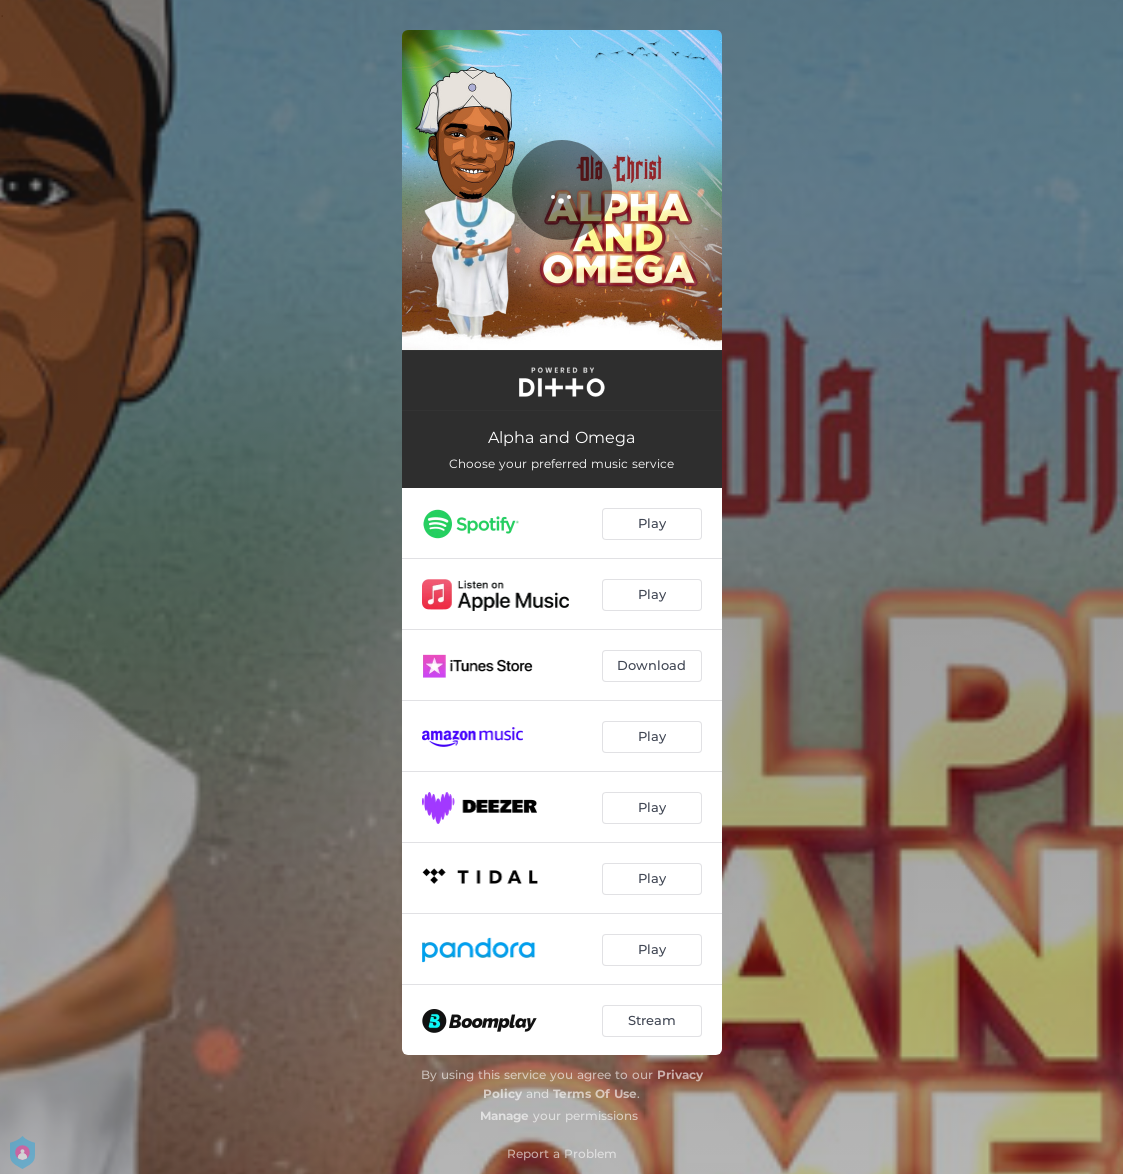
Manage (504, 1115)
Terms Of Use (595, 1093)
